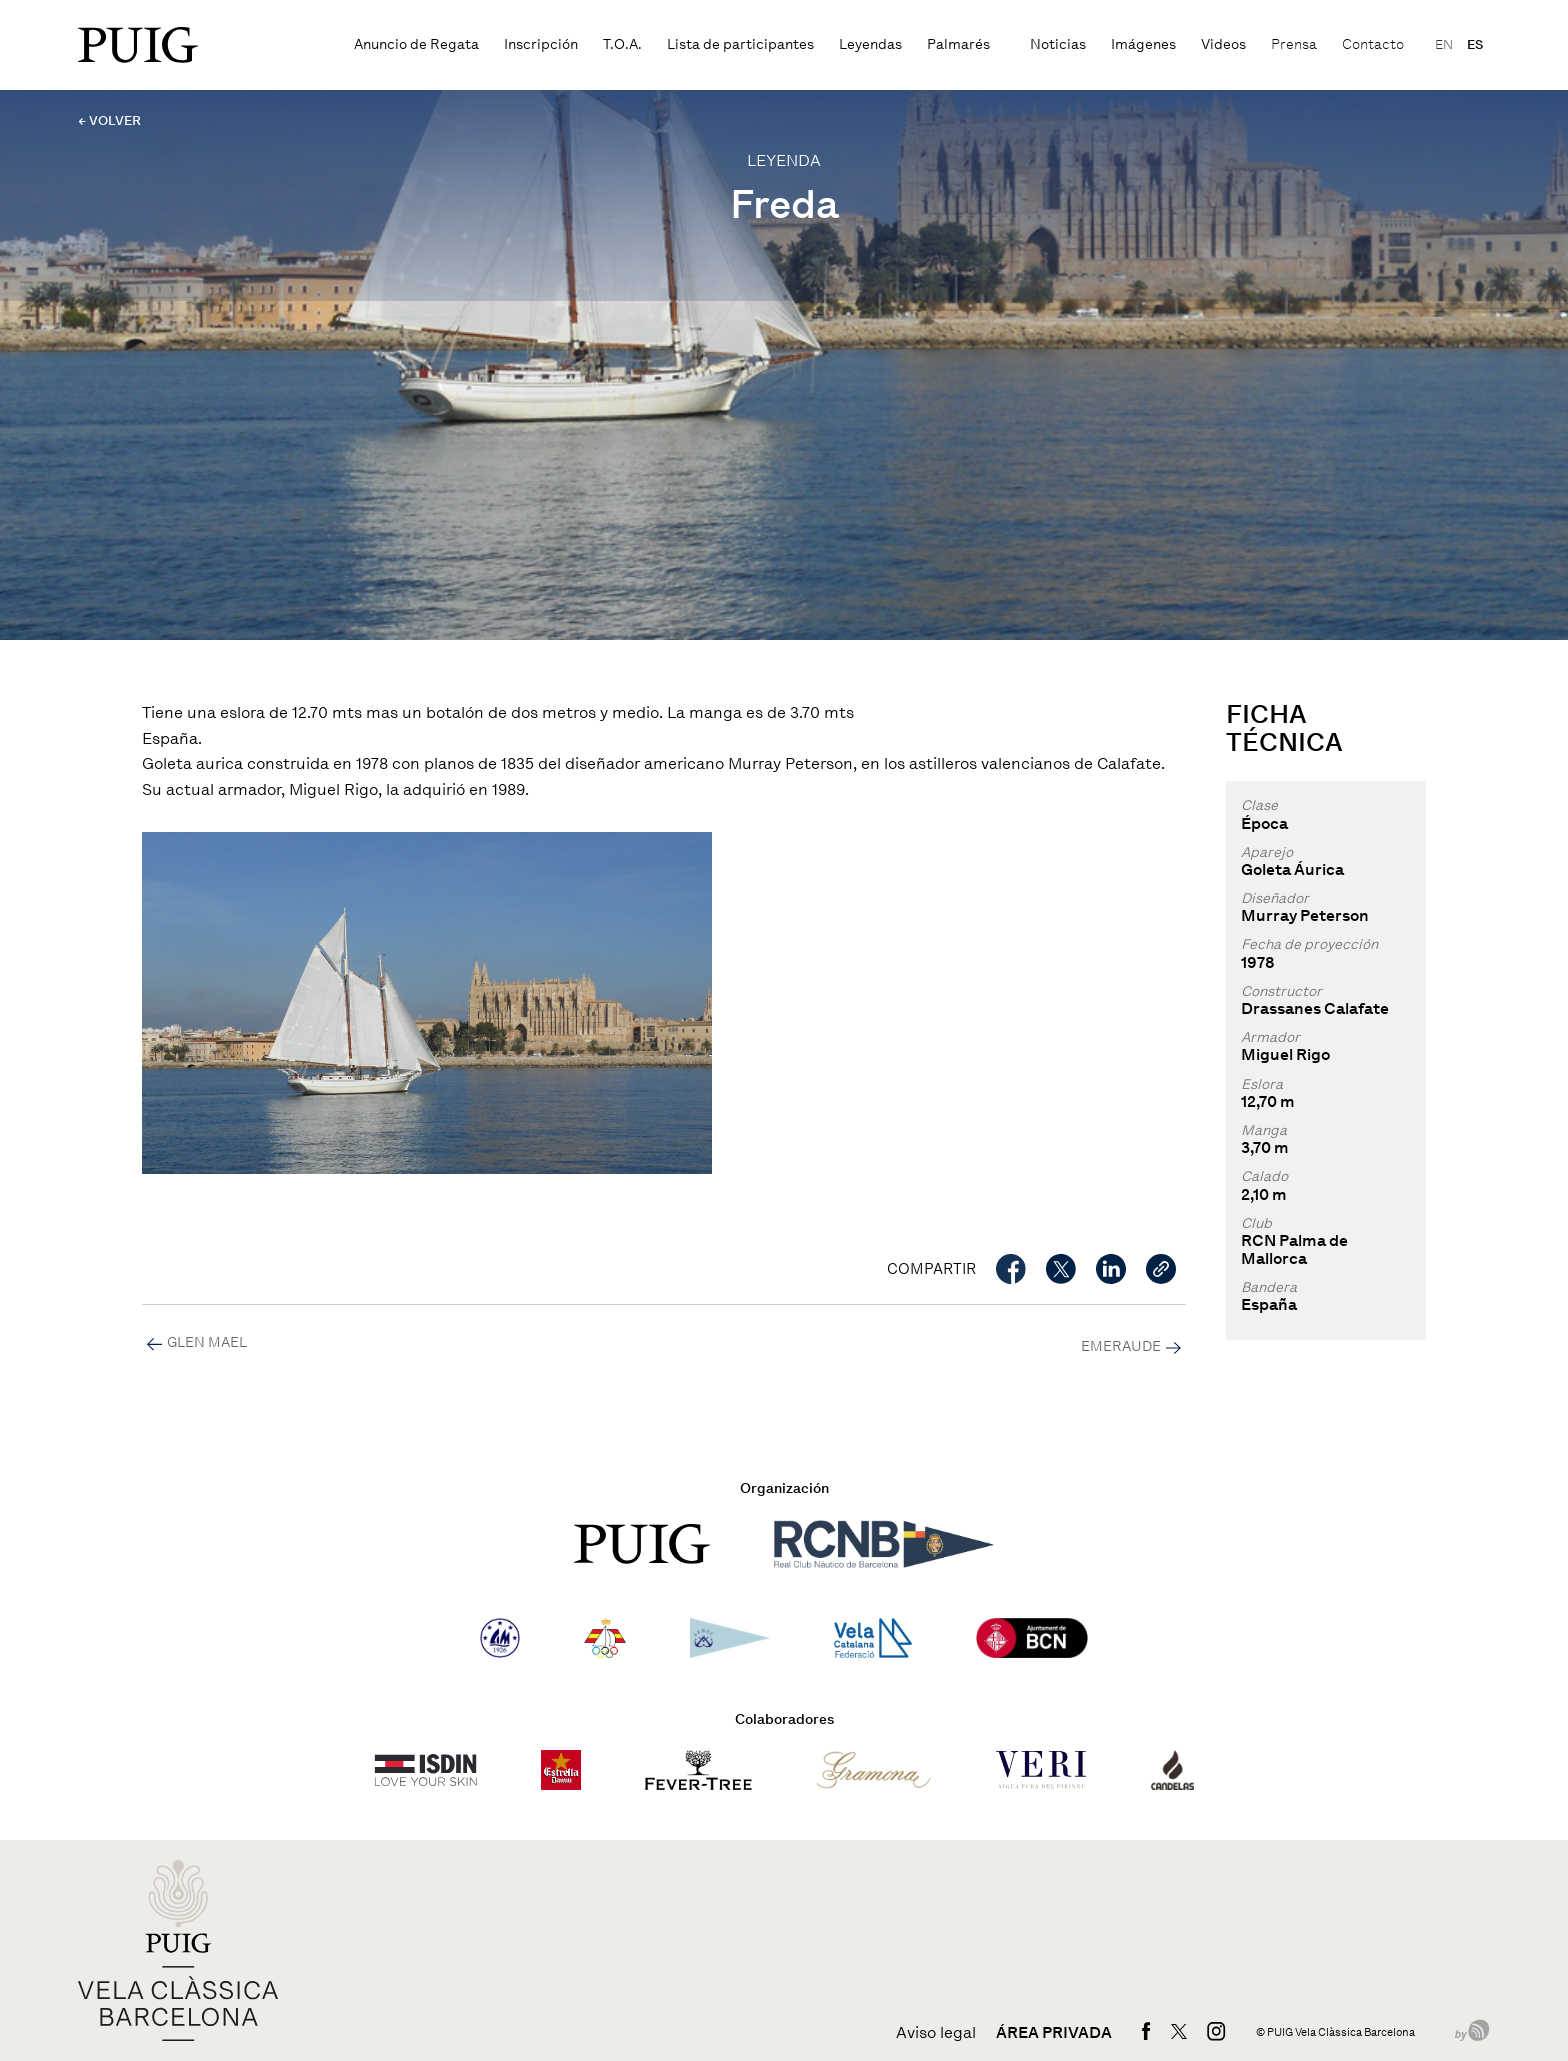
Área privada (1054, 2033)
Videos (1223, 44)
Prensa (1294, 44)
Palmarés (958, 44)
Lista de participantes (740, 44)
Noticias (1058, 44)
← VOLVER (109, 120)
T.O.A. (622, 44)
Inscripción (541, 44)
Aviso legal (936, 2033)
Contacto (1373, 44)
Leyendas (870, 44)
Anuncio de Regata (416, 44)
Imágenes (1143, 44)
